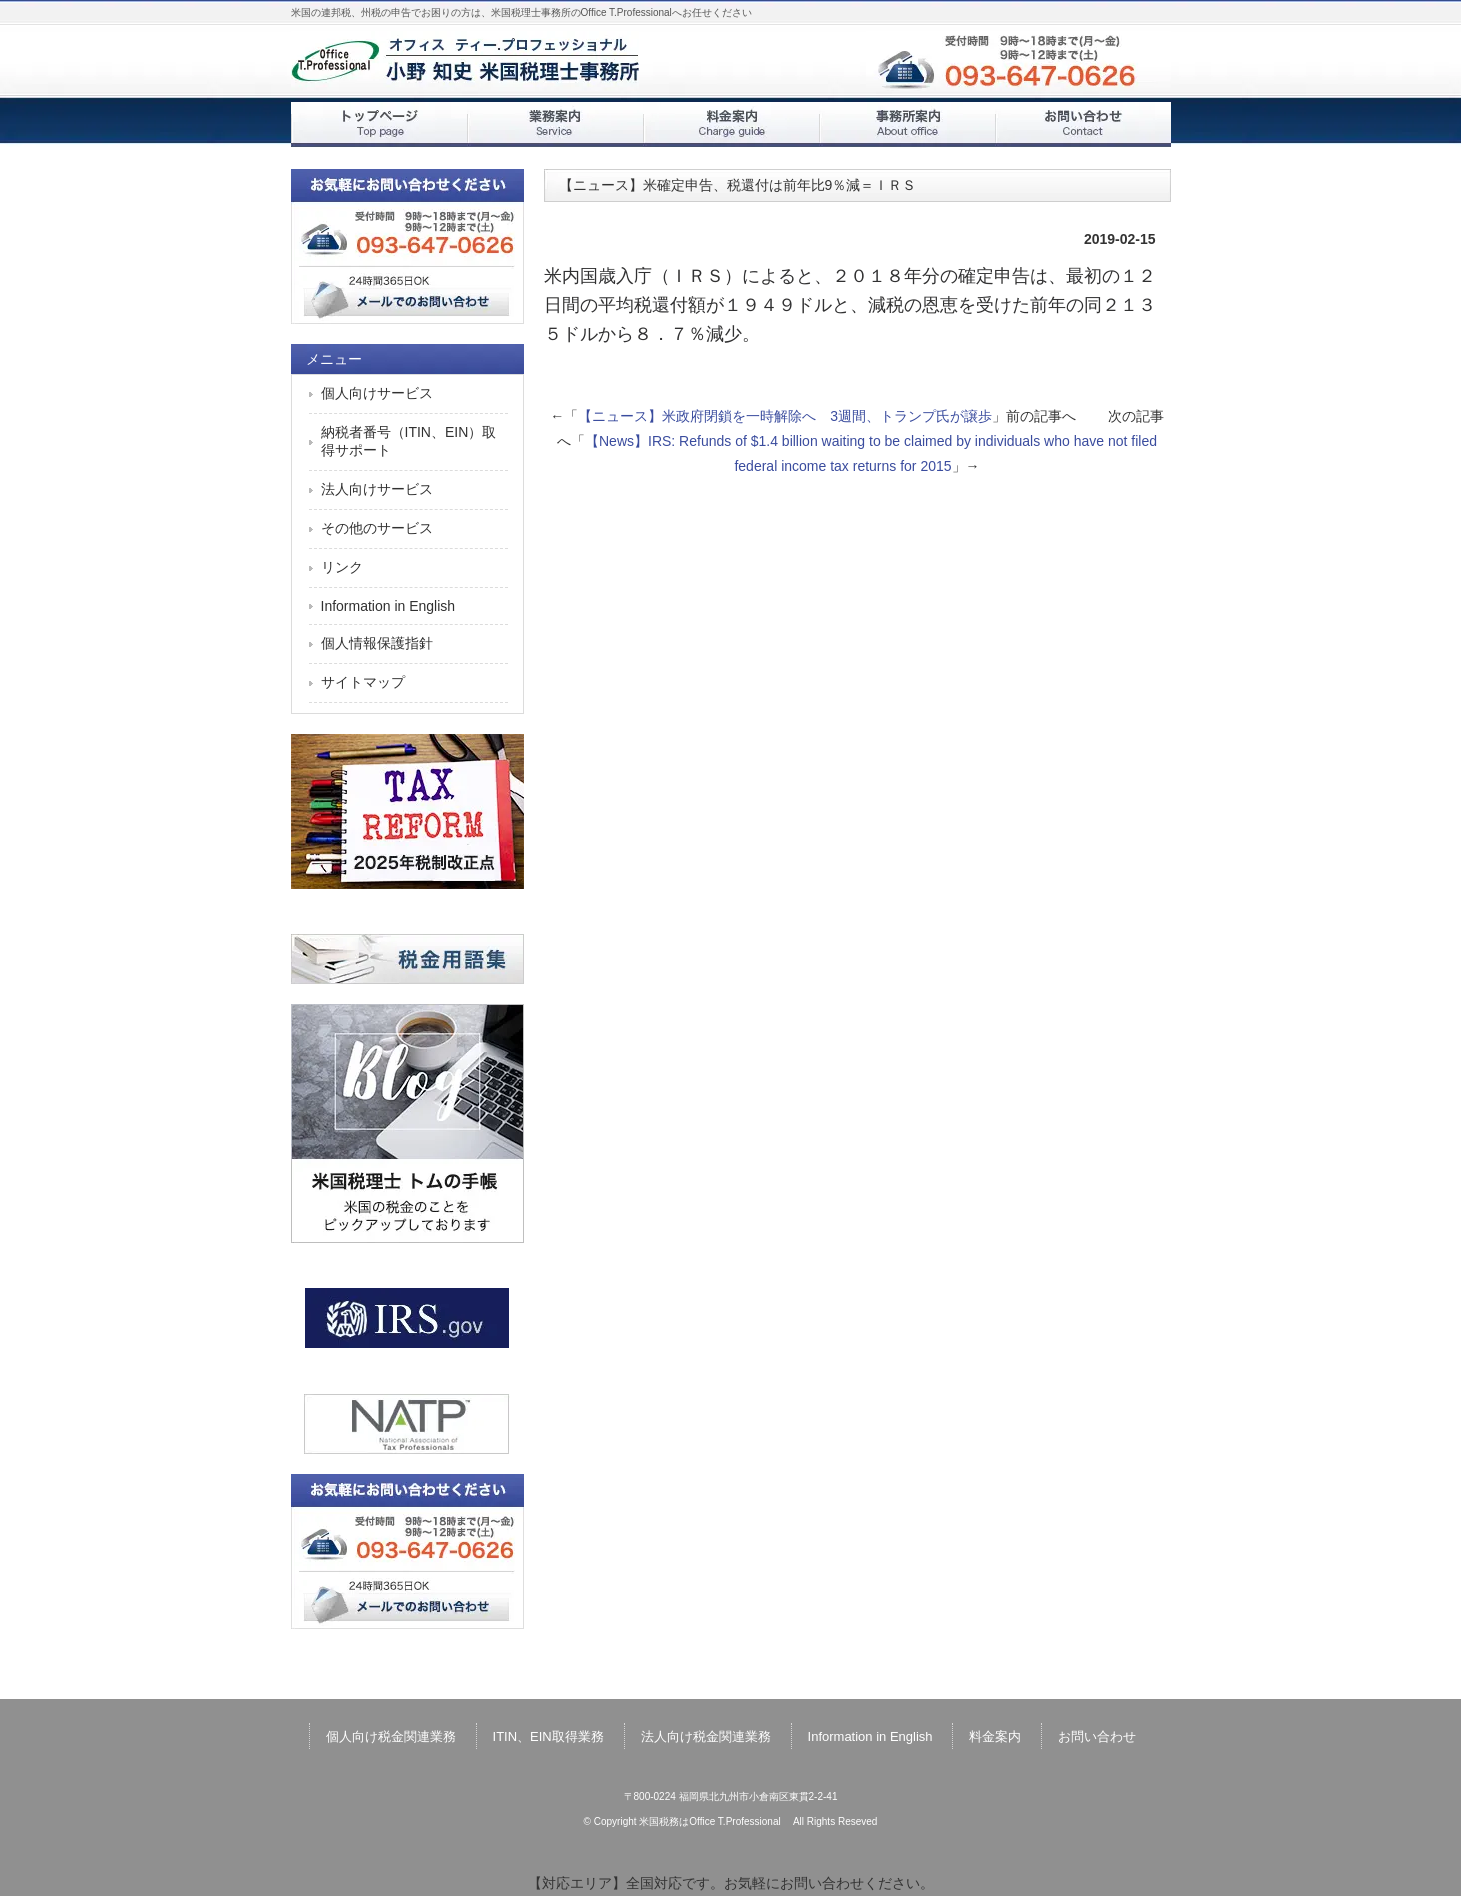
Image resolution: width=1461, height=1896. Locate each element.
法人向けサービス (377, 489)
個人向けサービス (377, 393)
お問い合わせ (1083, 124)
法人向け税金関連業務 (706, 1736)
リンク (342, 567)
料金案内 (731, 124)
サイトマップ (363, 682)
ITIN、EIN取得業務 (548, 1736)
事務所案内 (907, 124)
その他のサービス (377, 528)
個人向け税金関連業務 (391, 1736)
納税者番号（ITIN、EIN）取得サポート (409, 441)
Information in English (388, 606)
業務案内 (555, 124)
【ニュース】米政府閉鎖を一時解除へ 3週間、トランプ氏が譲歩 (785, 416)
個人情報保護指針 (377, 643)
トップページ (379, 124)
